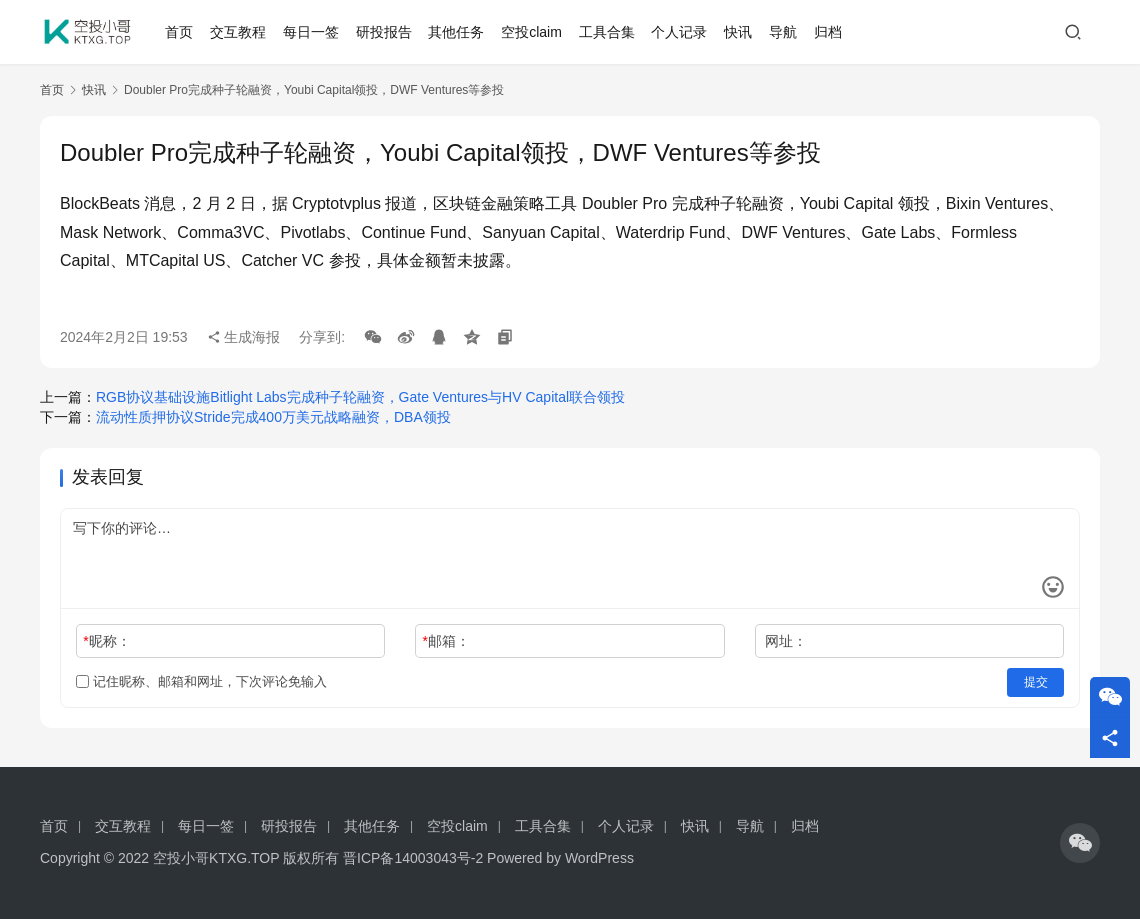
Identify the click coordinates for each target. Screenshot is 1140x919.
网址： (786, 641)
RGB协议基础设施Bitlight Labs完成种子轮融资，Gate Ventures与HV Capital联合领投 (360, 397)
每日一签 (311, 32)
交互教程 (238, 32)
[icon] (1080, 843)
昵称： (106, 641)
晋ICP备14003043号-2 (413, 858)
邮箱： (446, 641)
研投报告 (384, 32)
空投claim (531, 32)
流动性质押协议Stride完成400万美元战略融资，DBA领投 (273, 417)
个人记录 (680, 32)
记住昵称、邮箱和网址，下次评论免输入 (201, 681)
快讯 (738, 32)
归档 (828, 32)
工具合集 (607, 32)
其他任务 (457, 32)
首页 (180, 32)
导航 (783, 32)
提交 (1036, 682)
